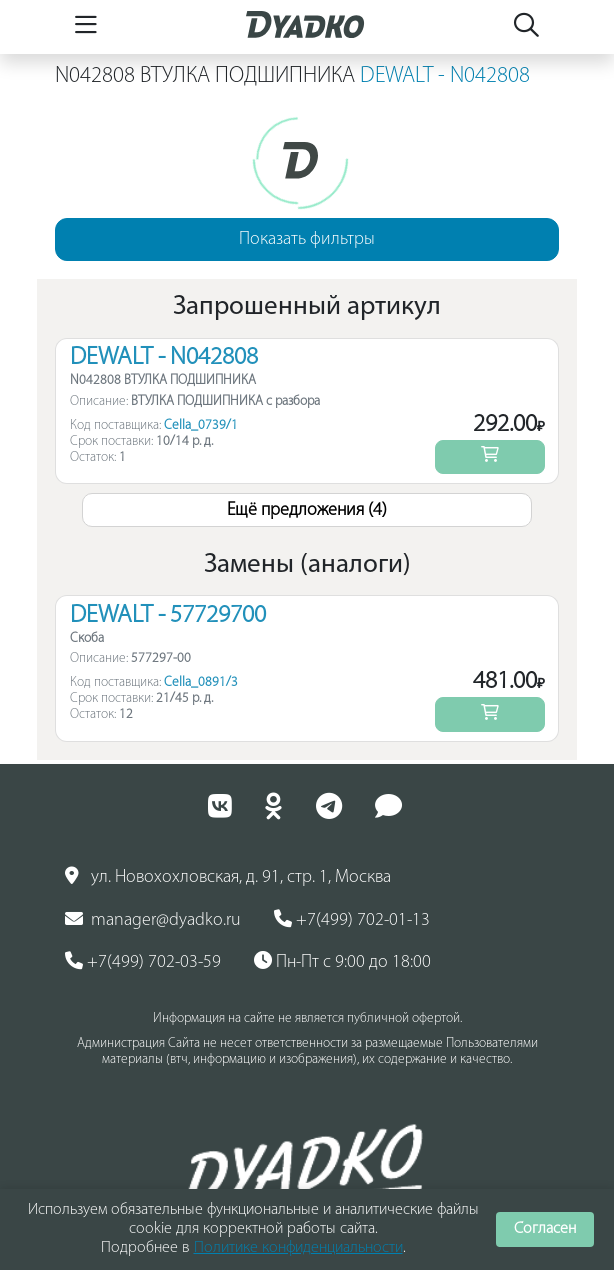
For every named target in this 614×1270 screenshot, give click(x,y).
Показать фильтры (307, 239)
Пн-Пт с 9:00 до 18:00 (342, 962)
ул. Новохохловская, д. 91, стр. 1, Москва (228, 877)
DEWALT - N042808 (445, 76)
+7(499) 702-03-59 (143, 962)
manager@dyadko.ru (153, 920)
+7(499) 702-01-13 (352, 920)
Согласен (545, 1229)
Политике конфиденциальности (298, 1248)
